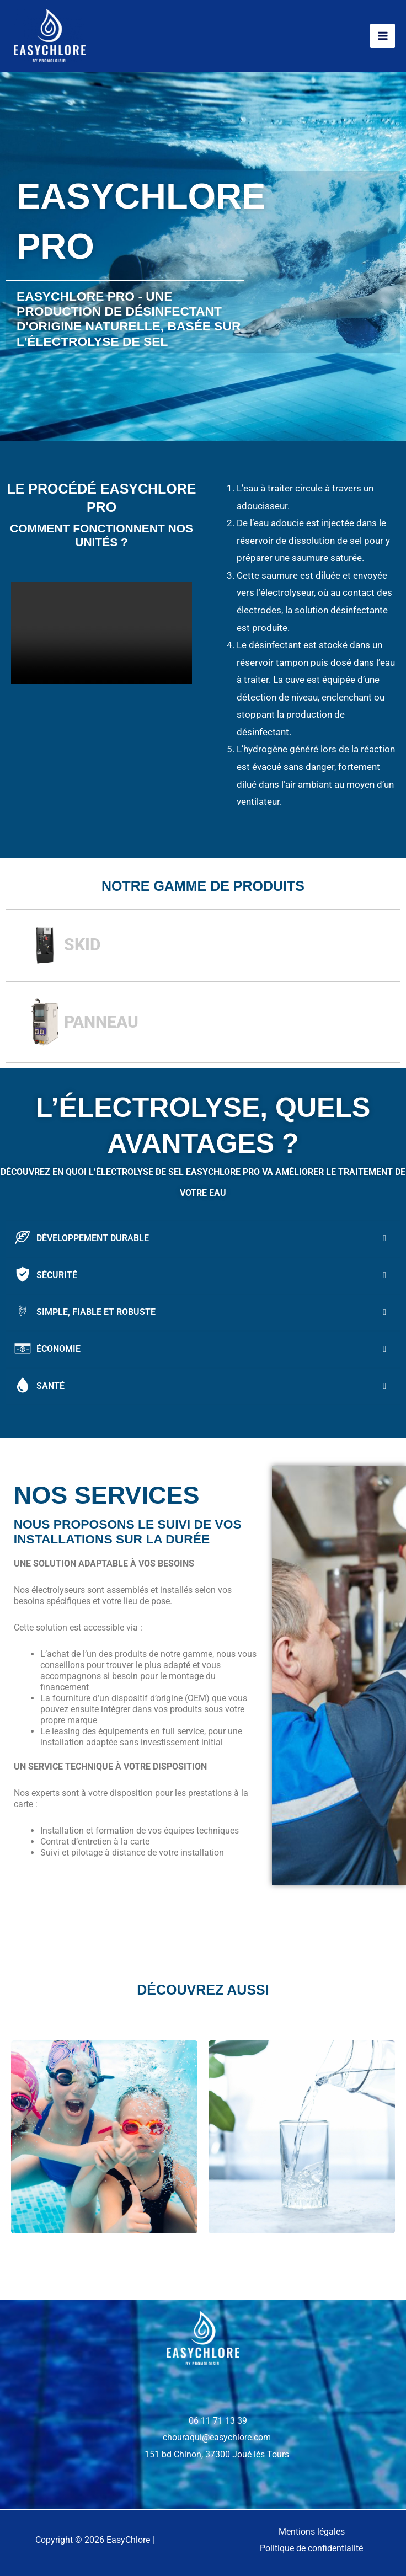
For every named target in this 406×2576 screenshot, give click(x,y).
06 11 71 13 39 (216, 2420)
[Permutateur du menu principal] (382, 36)
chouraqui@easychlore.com (217, 2437)
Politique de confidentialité (311, 2548)
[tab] (203, 945)
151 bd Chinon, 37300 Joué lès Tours (217, 2454)
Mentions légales (312, 2531)
